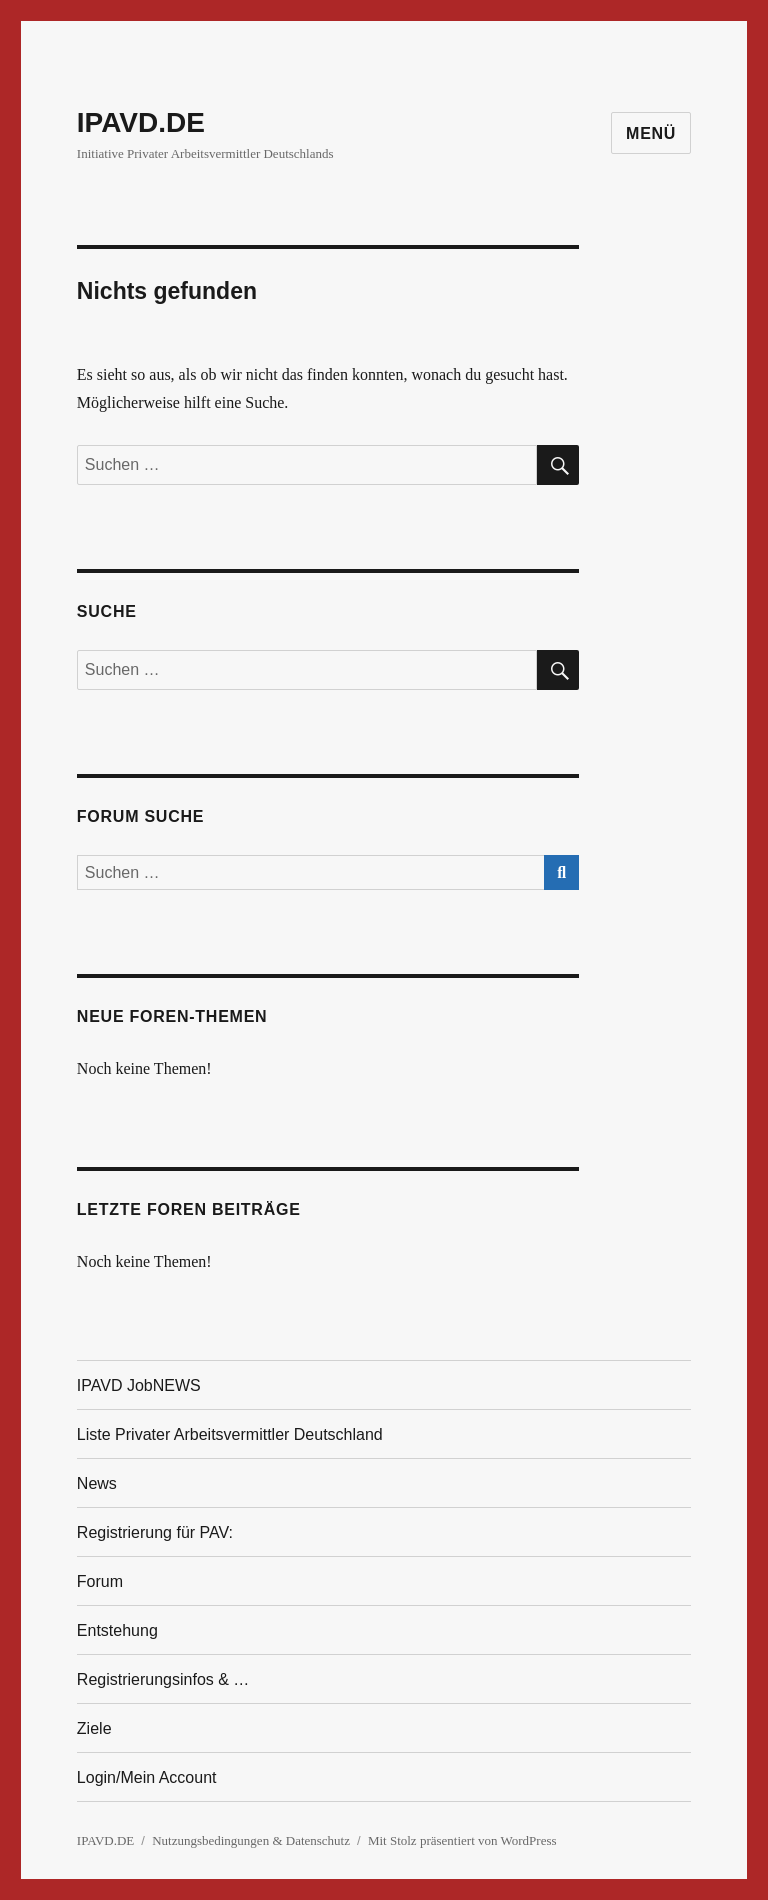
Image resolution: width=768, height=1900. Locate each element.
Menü (651, 133)
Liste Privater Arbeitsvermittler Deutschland (230, 1434)
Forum (100, 1581)
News (97, 1483)
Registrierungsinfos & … (163, 1679)
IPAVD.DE (141, 122)
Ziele (94, 1728)
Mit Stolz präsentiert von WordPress (462, 1840)
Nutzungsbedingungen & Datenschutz (251, 1840)
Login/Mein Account (147, 1777)
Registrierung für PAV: (155, 1532)
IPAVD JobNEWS (139, 1385)
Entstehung (117, 1630)
